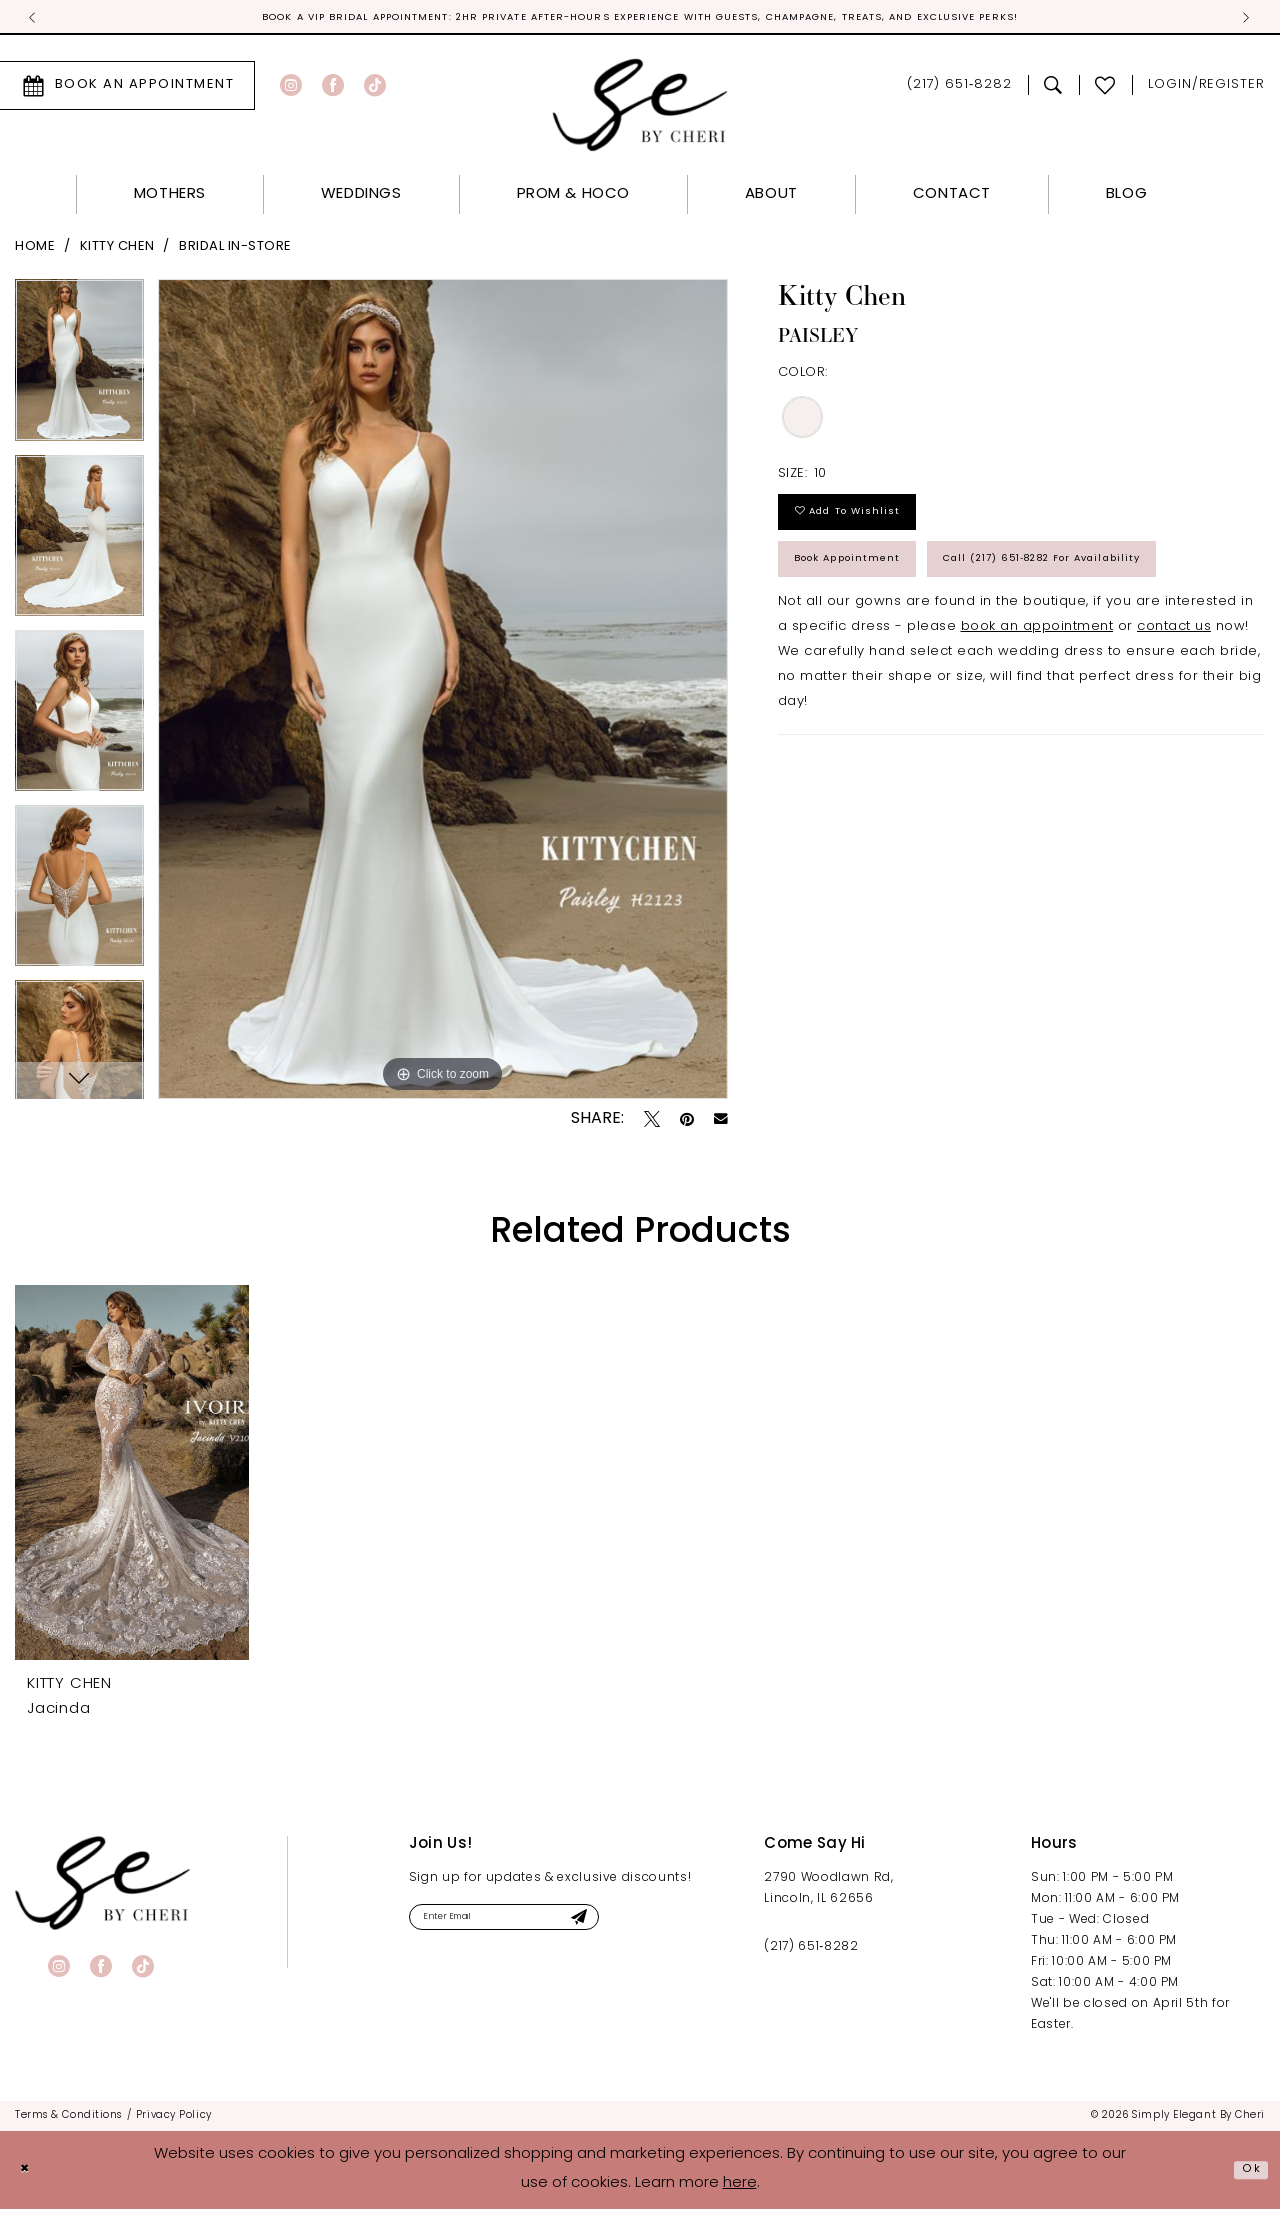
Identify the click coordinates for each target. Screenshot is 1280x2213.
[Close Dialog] (30, 2174)
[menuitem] (320, 89)
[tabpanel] (79, 370)
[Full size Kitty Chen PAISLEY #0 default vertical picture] (443, 692)
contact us (1174, 727)
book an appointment (1037, 727)
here (740, 2187)
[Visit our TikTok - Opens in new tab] (375, 89)
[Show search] (1053, 89)
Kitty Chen (117, 250)
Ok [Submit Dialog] (1247, 2173)
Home (35, 250)
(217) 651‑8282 (811, 1951)
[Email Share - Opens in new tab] (721, 1123)
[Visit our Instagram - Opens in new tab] (291, 89)
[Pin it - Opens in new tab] (687, 1122)
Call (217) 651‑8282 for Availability (933, 653)
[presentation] (132, 1475)
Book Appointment (872, 589)
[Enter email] (541, 1925)
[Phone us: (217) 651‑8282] (959, 89)
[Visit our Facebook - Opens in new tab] (333, 89)
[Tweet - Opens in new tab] (652, 1122)
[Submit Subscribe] (645, 1925)
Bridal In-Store (235, 250)
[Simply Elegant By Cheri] (640, 108)
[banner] (102, 1886)
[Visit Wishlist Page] (1105, 89)
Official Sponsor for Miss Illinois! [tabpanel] (640, 19)
